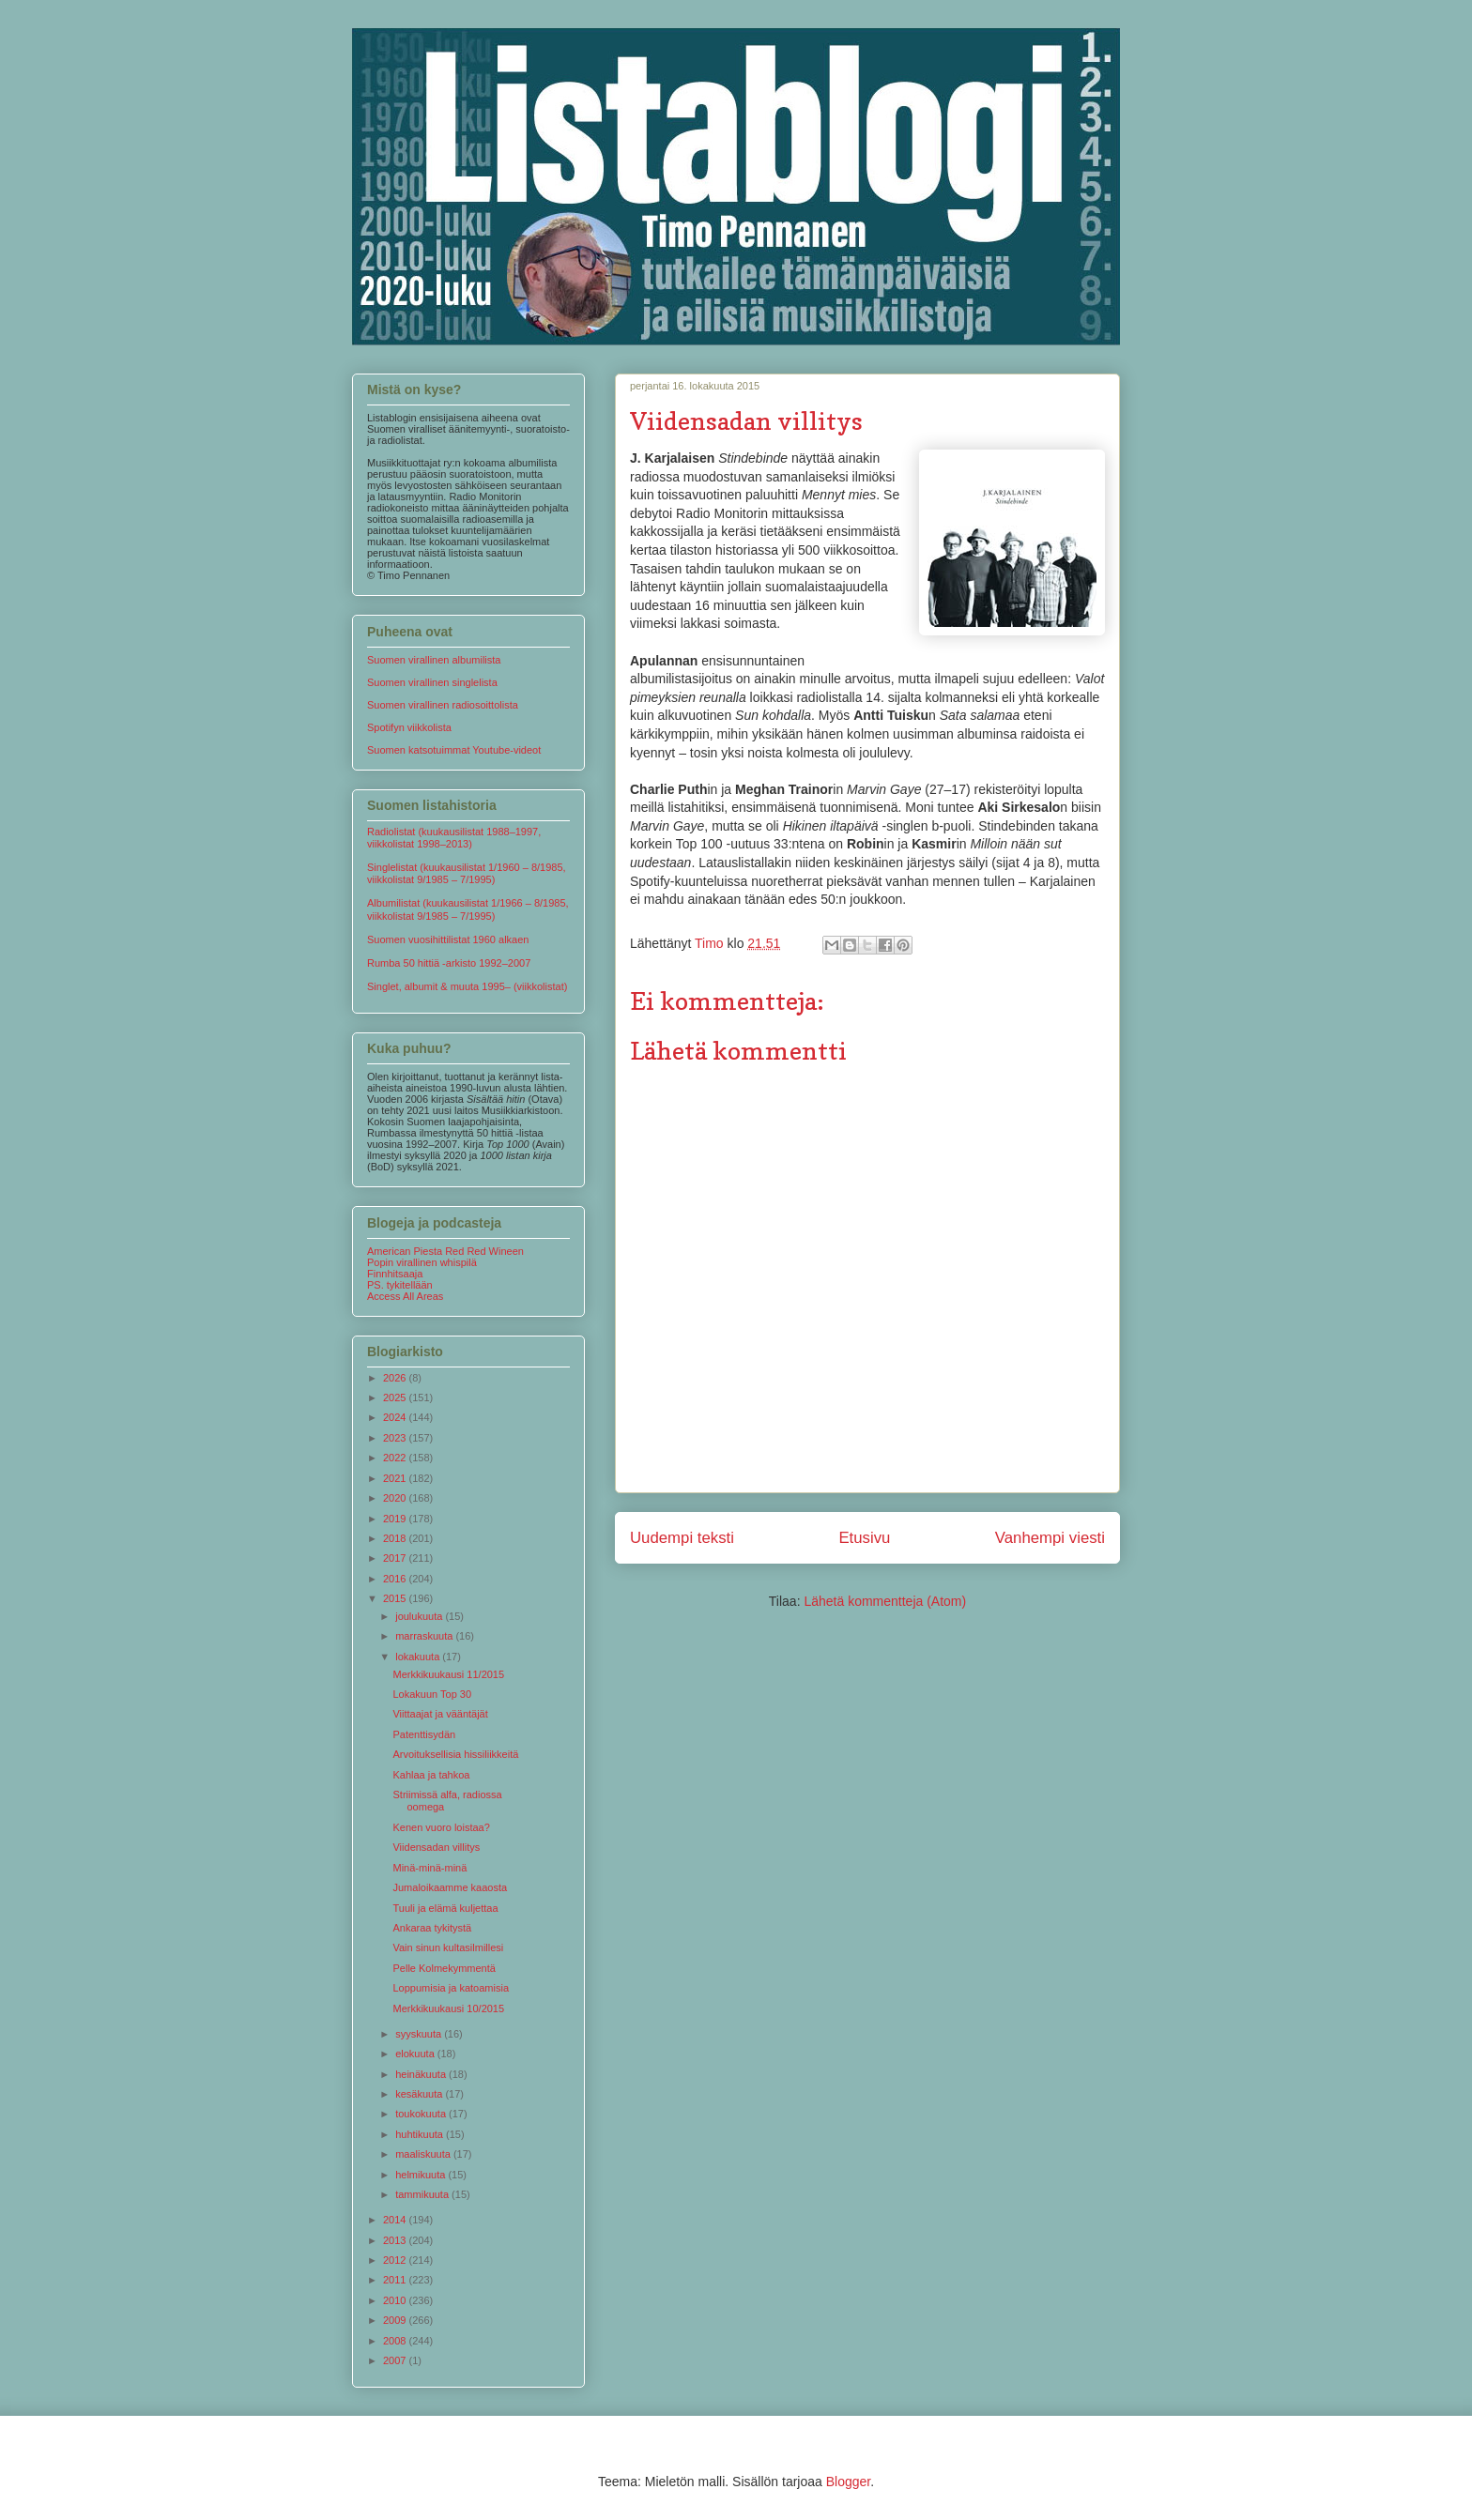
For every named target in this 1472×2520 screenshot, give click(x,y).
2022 (396, 1457)
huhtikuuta (420, 2134)
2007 (396, 2360)
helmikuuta (421, 2174)
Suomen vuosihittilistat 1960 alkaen (448, 939)
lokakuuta (418, 1656)
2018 (396, 1538)
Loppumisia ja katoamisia (450, 1987)
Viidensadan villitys (436, 1847)
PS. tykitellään (400, 1285)
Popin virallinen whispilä (422, 1262)
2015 (396, 1598)
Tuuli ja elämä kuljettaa (445, 1908)
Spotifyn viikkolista (409, 727)
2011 (396, 2279)
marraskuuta (425, 1636)
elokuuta (416, 2053)
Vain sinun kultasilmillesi (447, 1947)
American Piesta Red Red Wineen (445, 1251)
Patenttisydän (423, 1734)
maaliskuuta (424, 2154)
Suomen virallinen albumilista (433, 659)
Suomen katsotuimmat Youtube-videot (454, 750)
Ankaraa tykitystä (431, 1927)
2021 (396, 1478)
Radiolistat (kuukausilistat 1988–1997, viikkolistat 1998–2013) (454, 837)
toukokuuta (422, 2113)
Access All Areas (405, 1296)
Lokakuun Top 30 (431, 1694)
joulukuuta (420, 1616)
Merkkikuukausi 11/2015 (448, 1674)
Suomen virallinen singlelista (432, 682)
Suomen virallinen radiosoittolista (442, 704)
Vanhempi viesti (1050, 1538)
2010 (396, 2300)
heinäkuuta (422, 2074)
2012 (396, 2260)
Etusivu (864, 1538)
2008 (396, 2340)
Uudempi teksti (682, 1538)
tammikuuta (423, 2194)
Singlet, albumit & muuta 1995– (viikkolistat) (467, 986)
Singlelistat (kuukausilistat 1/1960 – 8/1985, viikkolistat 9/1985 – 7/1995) (466, 873)
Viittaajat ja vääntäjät (439, 1713)
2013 (396, 2240)
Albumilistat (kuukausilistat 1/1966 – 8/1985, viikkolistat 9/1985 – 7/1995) (468, 909)
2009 (396, 2320)
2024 (396, 1417)
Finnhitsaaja (394, 1273)
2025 (396, 1397)
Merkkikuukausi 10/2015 (448, 2008)
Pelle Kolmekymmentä (443, 1968)
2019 (396, 1518)
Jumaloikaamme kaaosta (449, 1887)
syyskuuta (419, 2033)
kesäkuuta (420, 2094)
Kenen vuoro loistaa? (440, 1827)
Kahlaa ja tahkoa (430, 1774)
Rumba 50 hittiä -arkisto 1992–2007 (448, 963)
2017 (396, 1558)
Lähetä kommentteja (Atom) (885, 1601)
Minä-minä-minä (429, 1867)
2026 (396, 1377)
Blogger (848, 2481)
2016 (396, 1578)
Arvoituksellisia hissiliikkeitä (455, 1754)
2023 (396, 1437)
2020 (396, 1498)
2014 (396, 2219)
